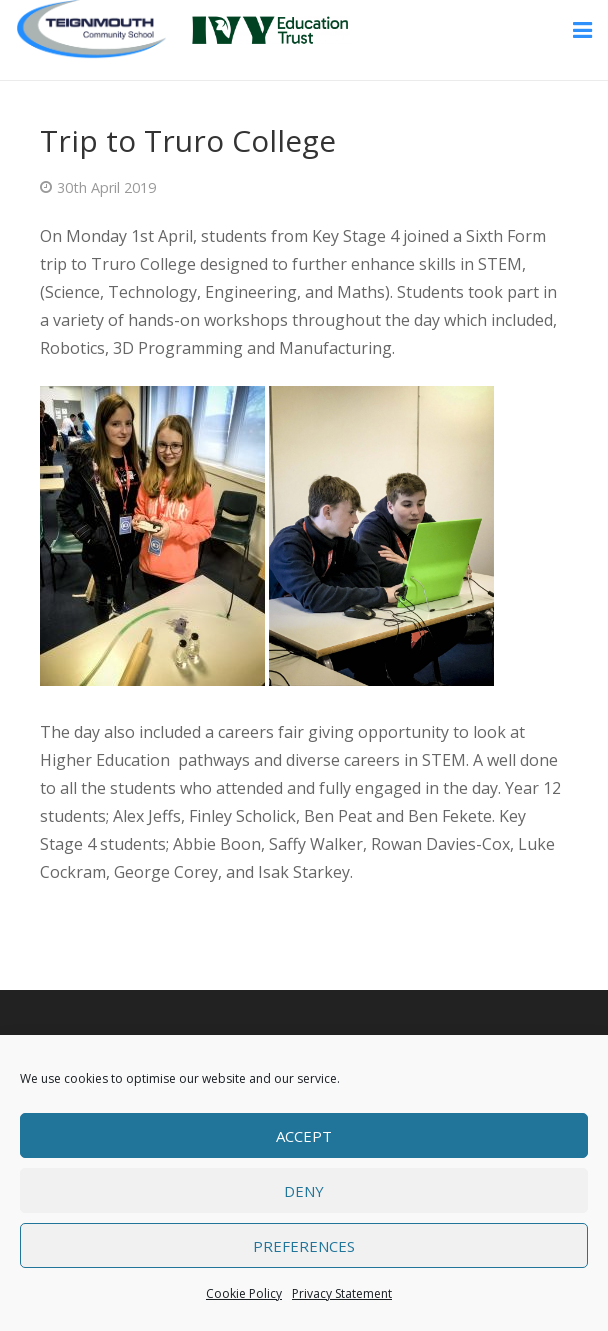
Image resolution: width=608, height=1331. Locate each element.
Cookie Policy (244, 1293)
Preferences (304, 1246)
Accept (304, 1136)
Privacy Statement (342, 1293)
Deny (304, 1191)
